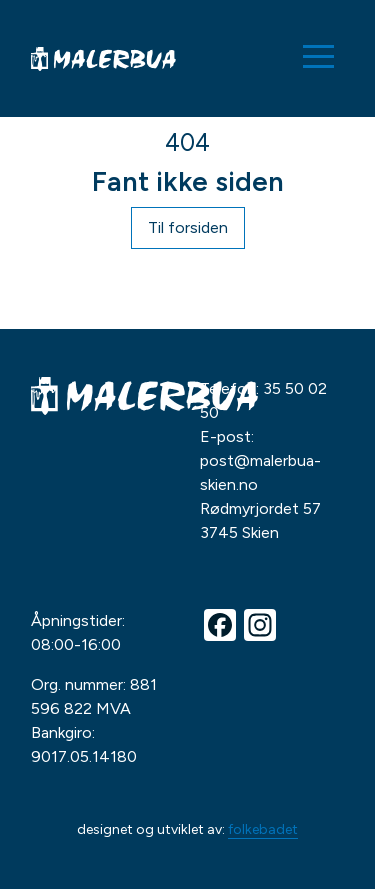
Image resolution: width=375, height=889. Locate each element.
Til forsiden (188, 227)
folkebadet (263, 829)
